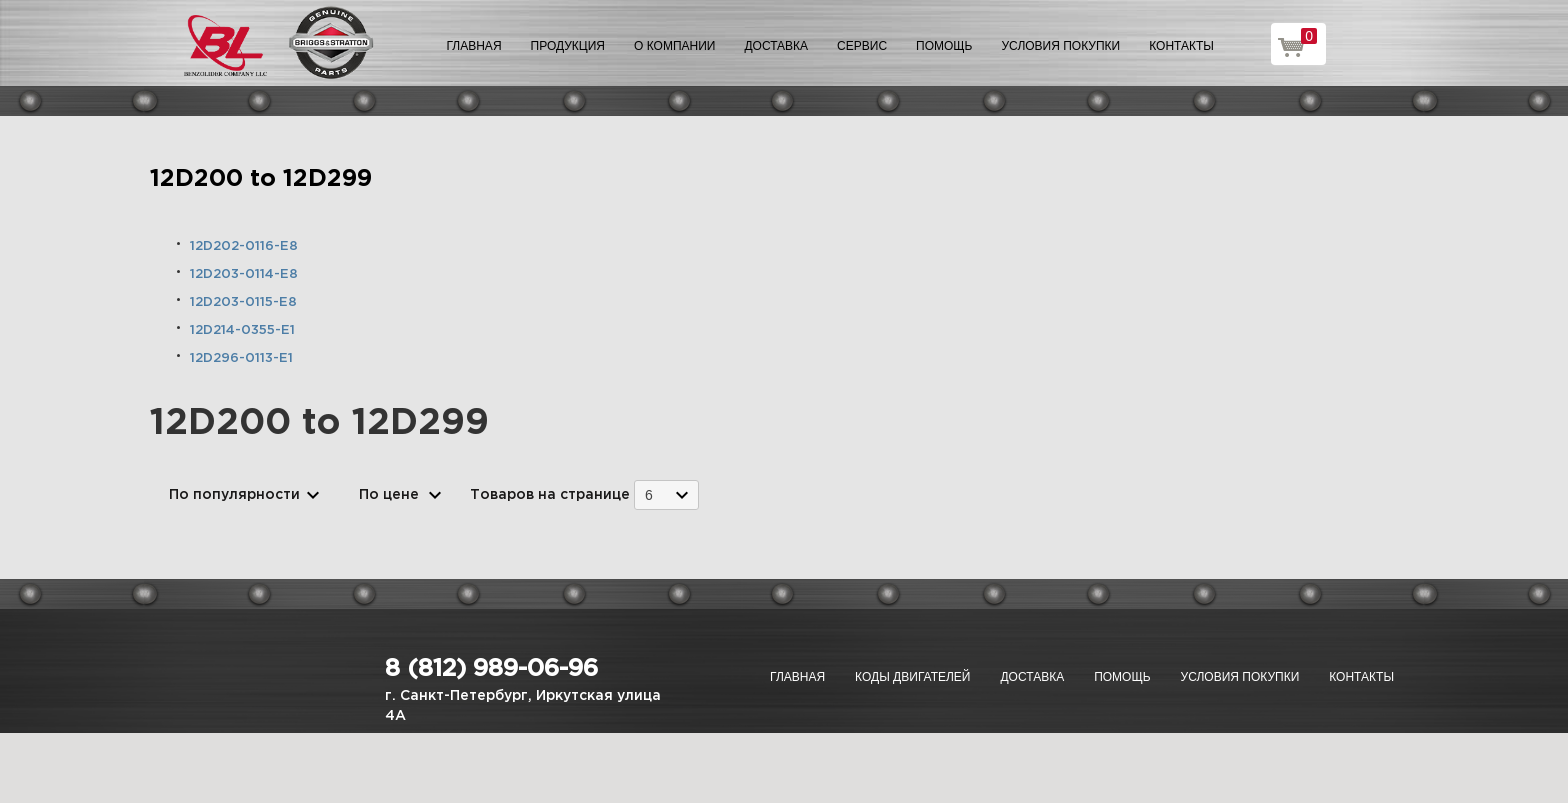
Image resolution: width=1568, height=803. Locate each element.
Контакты (1181, 46)
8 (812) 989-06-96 (491, 669)
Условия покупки (1061, 46)
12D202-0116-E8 (244, 246)
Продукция (568, 46)
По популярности (234, 495)
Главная (474, 46)
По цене (389, 495)
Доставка (776, 46)
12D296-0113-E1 (241, 358)
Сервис (862, 46)
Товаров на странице (550, 495)
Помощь (944, 46)
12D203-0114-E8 (244, 274)
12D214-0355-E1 (242, 330)
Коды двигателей (912, 677)
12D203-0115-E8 (243, 302)
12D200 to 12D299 (261, 179)
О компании (674, 46)
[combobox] (666, 494)
